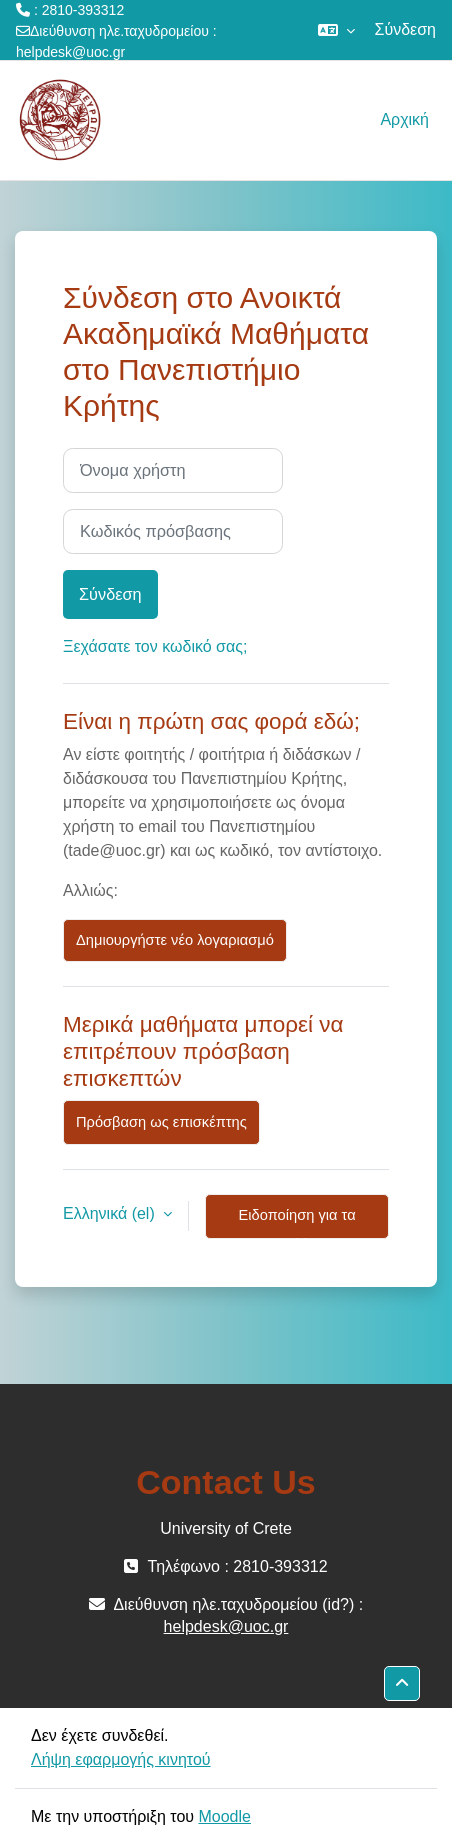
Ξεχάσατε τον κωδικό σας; (155, 646)
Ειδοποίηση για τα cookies (297, 1223)
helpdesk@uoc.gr (70, 52)
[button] (336, 30)
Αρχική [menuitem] (404, 119)
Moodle (224, 1816)
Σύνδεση (405, 29)
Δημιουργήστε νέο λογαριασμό (175, 940)
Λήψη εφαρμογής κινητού (121, 1759)
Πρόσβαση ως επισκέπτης (161, 1122)
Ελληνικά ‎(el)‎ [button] (111, 1213)
